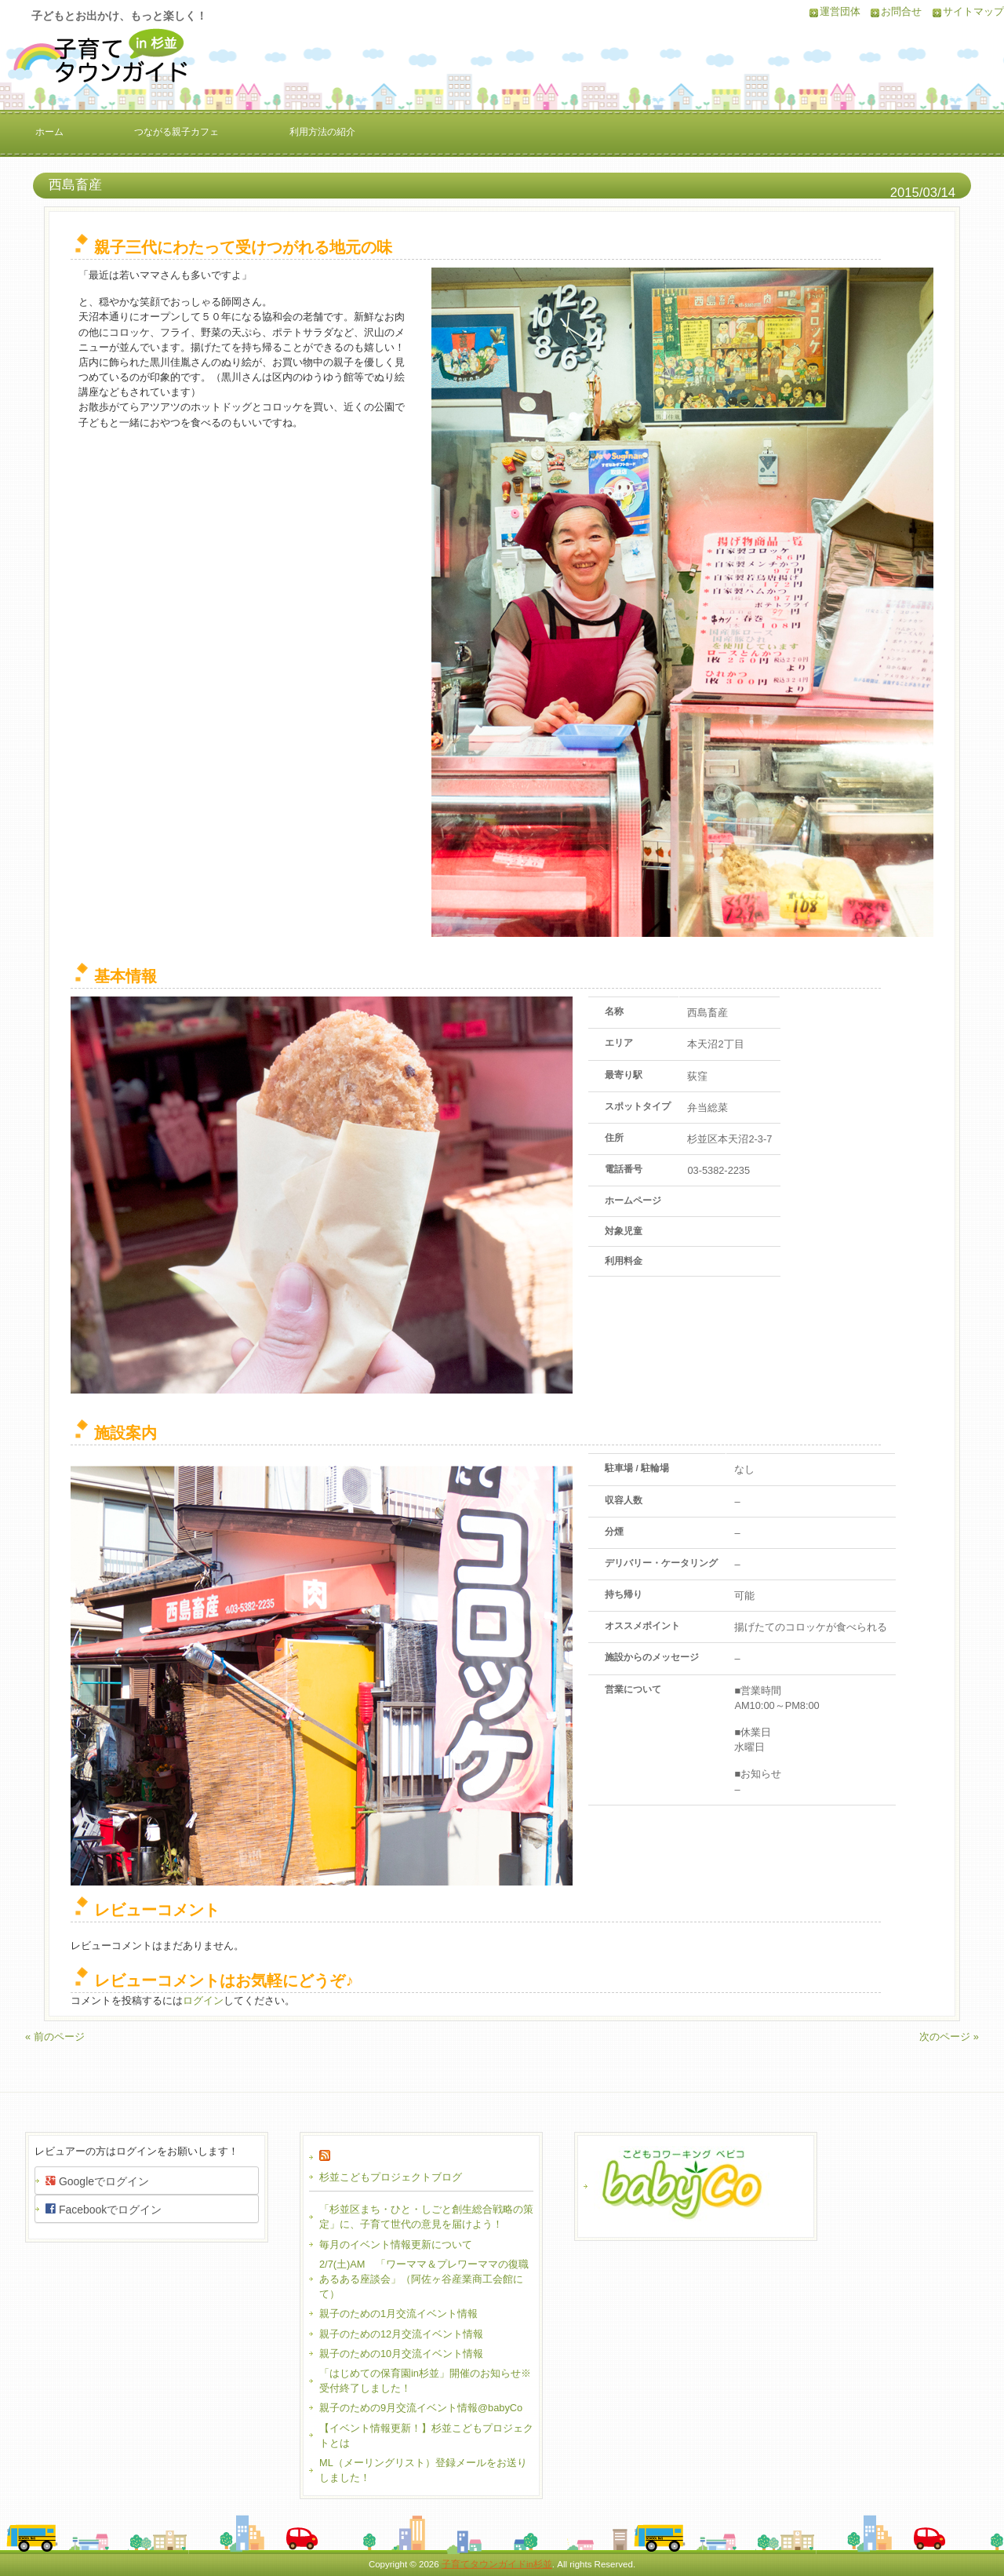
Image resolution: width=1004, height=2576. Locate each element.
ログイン (203, 2000)
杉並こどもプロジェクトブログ (390, 2177)
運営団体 (840, 11)
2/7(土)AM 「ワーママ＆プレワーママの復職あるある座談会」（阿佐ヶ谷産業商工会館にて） (424, 2279)
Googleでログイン (97, 2180)
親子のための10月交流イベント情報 (401, 2353)
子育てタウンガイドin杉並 (497, 2564)
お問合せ (901, 11)
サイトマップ (973, 11)
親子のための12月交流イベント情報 (401, 2334)
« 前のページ (55, 2036)
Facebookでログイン (103, 2209)
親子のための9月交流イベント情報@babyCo (420, 2408)
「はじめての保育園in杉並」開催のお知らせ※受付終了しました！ (425, 2380)
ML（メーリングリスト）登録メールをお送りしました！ (423, 2470)
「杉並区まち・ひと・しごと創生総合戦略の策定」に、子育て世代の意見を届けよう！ (426, 2216)
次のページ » (949, 2036)
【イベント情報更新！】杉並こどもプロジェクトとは (426, 2435)
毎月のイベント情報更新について (395, 2244)
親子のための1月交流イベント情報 (398, 2313)
